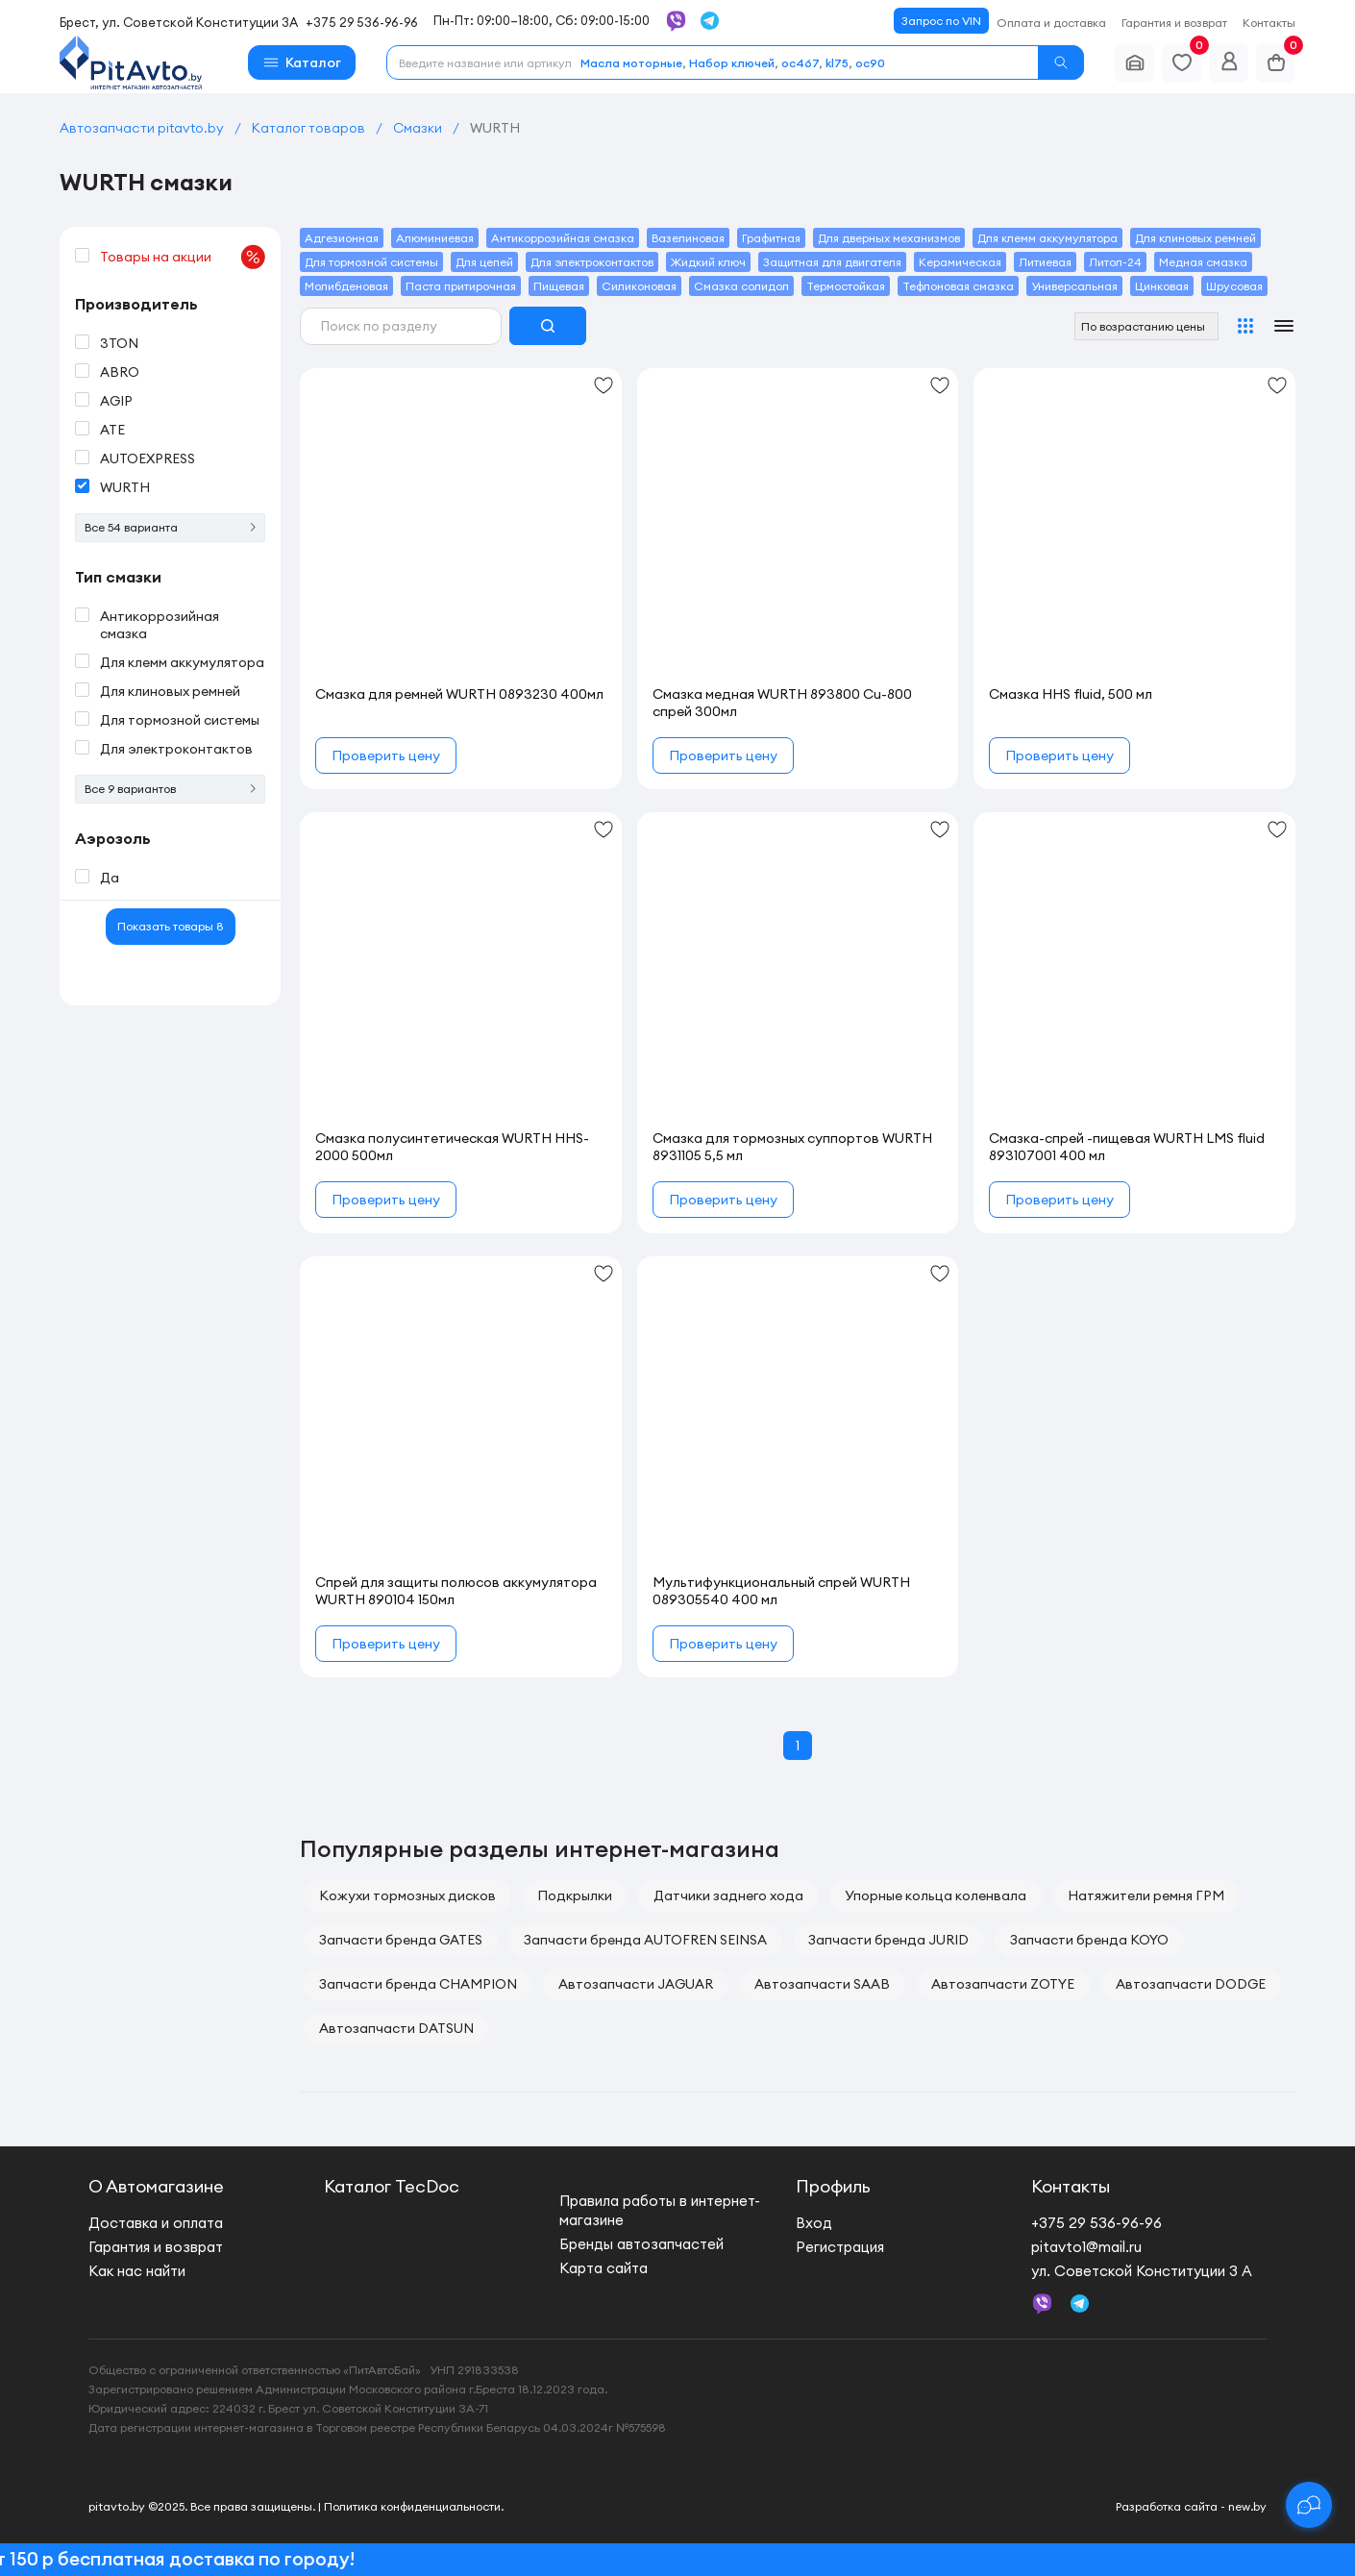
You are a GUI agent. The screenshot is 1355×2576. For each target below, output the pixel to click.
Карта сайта (603, 2268)
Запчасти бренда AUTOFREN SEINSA (645, 1939)
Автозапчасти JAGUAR (635, 1984)
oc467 (800, 63)
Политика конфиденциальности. (414, 2506)
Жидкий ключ (708, 262)
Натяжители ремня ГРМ (1146, 1895)
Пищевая (558, 286)
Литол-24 (1115, 262)
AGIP (116, 400)
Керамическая (960, 262)
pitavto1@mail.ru (1086, 2247)
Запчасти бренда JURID (888, 1939)
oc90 (870, 63)
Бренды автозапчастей (641, 2244)
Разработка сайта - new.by (1191, 2506)
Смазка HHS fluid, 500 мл (1070, 694)
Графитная (771, 238)
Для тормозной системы (179, 720)
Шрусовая (1234, 286)
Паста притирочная (461, 286)
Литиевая (1045, 262)
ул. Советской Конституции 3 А (1141, 2271)
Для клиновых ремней (170, 691)
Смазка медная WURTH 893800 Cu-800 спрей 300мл (782, 702)
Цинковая (1162, 286)
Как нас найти (136, 2271)
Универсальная (1074, 286)
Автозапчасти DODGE (1191, 1984)
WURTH (125, 487)
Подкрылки (574, 1895)
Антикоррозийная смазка (159, 624)
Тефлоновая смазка (958, 286)
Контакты (1269, 22)
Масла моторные (631, 63)
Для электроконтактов (176, 748)
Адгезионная (342, 238)
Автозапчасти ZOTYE (1002, 1984)
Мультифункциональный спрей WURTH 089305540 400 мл (781, 1590)
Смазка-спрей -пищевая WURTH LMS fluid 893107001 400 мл (1127, 1146)
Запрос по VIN (941, 20)
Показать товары (170, 926)
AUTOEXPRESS (147, 458)
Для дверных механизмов (889, 238)
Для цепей (484, 262)
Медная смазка (1203, 262)
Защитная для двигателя (832, 262)
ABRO (119, 372)
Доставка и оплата (155, 2223)
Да (109, 877)
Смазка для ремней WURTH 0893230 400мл (459, 694)
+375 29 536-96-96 (362, 22)
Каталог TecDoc (391, 2186)
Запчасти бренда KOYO (1089, 1939)
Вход (814, 2223)
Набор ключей (732, 63)
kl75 (837, 63)
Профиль (833, 2186)
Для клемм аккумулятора (182, 662)
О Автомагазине (156, 2186)
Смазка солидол (741, 286)
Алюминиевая (435, 238)
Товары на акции (182, 256)
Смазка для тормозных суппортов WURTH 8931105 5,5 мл (792, 1146)
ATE (112, 429)
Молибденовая (346, 286)
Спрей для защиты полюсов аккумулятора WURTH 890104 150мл (456, 1590)
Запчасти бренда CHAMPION (418, 1984)
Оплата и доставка (1051, 22)
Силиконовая (639, 286)
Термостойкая (845, 286)
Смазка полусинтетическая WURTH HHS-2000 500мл (452, 1146)
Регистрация (840, 2247)
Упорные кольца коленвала (935, 1895)
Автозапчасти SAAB (822, 1984)
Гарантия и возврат (1174, 22)
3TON (119, 343)
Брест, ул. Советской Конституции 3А (179, 22)
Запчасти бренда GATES (400, 1939)
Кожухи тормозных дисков (407, 1895)
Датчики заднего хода (728, 1895)
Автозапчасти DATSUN (396, 2028)
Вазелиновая (688, 238)
